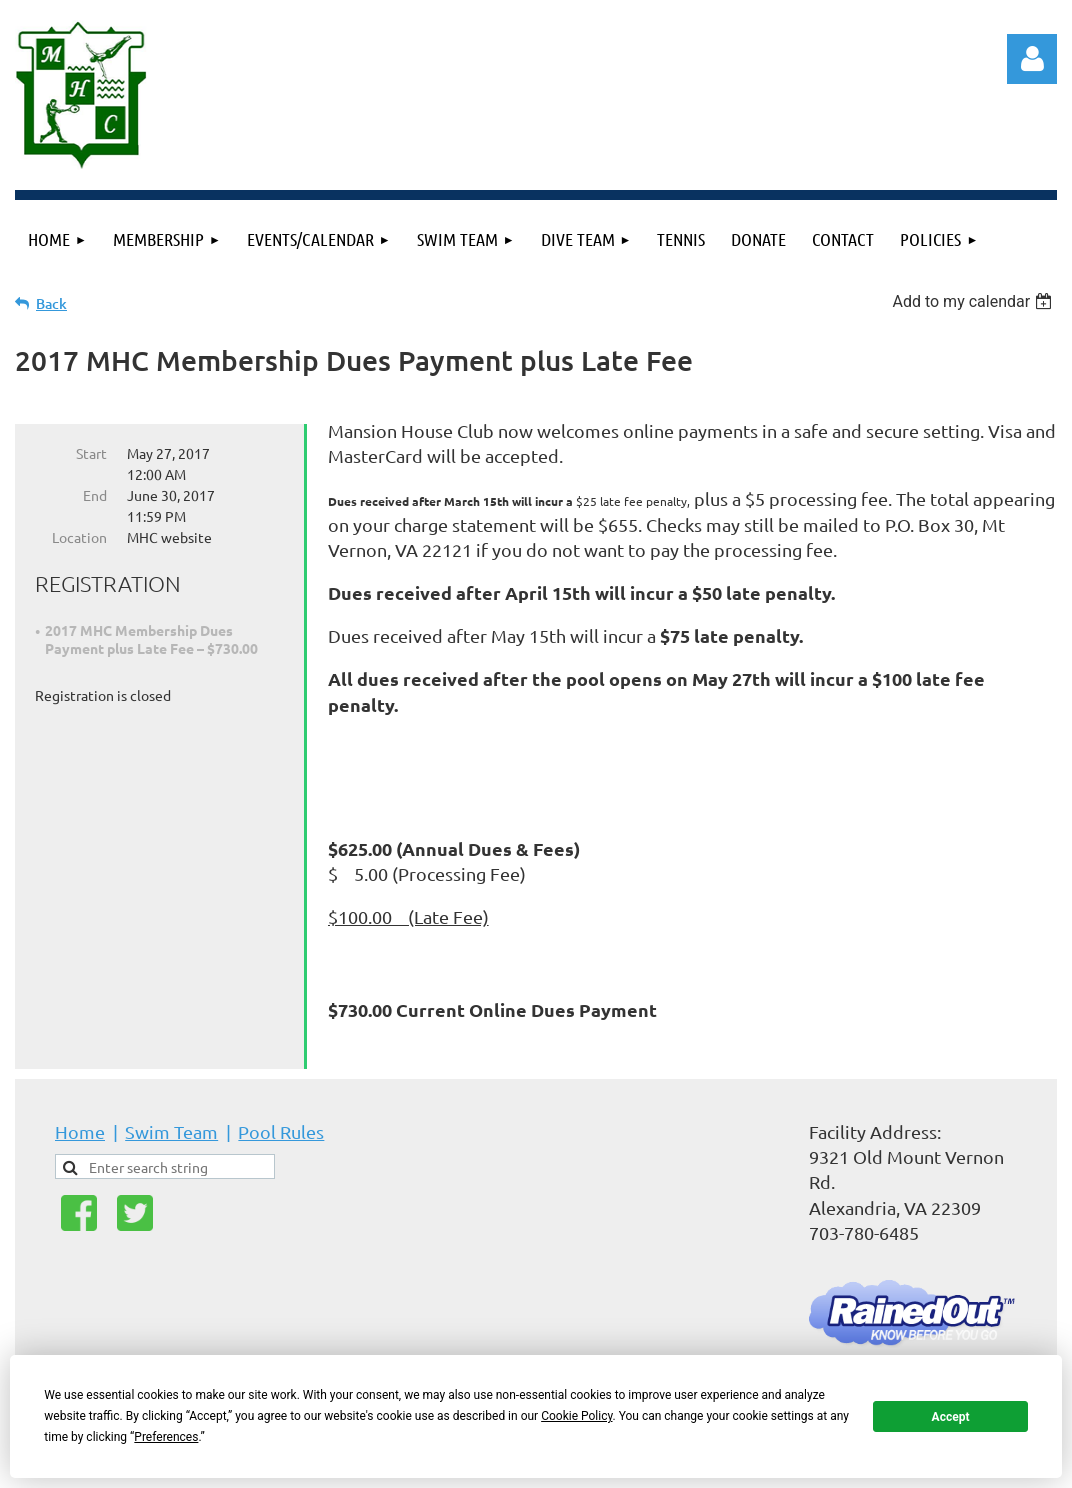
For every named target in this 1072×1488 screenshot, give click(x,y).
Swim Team (171, 1131)
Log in (1032, 59)
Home (80, 1131)
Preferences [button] (166, 1437)
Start (91, 453)
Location (79, 537)
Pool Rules (281, 1131)
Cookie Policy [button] (576, 1416)
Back (51, 303)
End (95, 495)
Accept (951, 1417)
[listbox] (974, 301)
